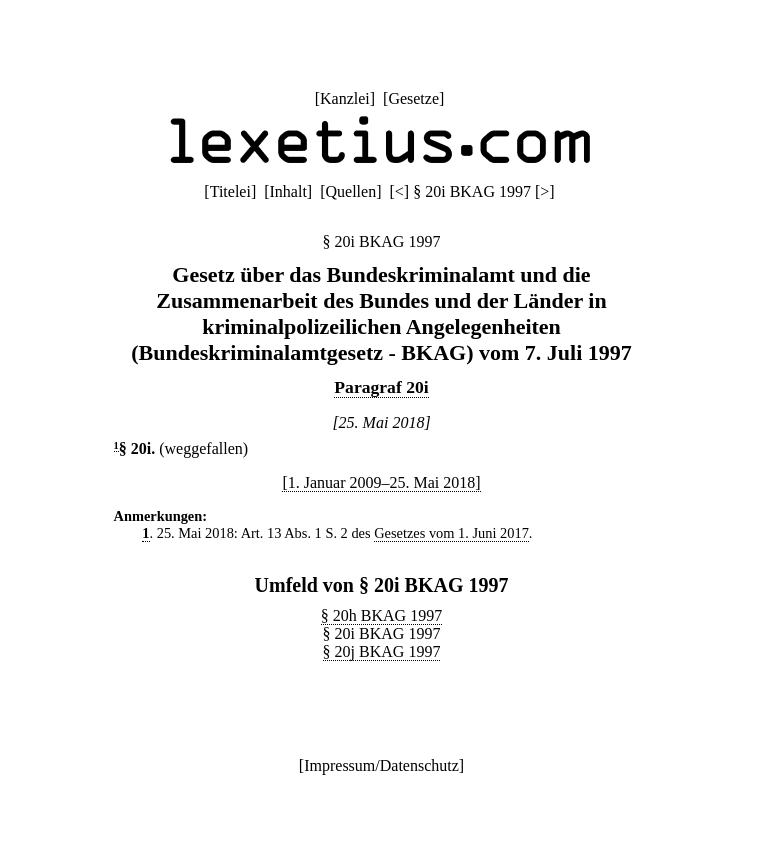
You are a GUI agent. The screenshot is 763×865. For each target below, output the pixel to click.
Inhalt (288, 191)
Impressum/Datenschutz (381, 765)
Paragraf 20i (381, 387)
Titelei (230, 191)
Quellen (351, 191)
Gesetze (413, 98)
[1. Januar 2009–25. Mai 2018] (381, 482)
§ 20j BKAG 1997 (382, 651)
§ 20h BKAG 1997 (381, 615)
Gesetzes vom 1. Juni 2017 (451, 533)
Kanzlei (345, 98)
